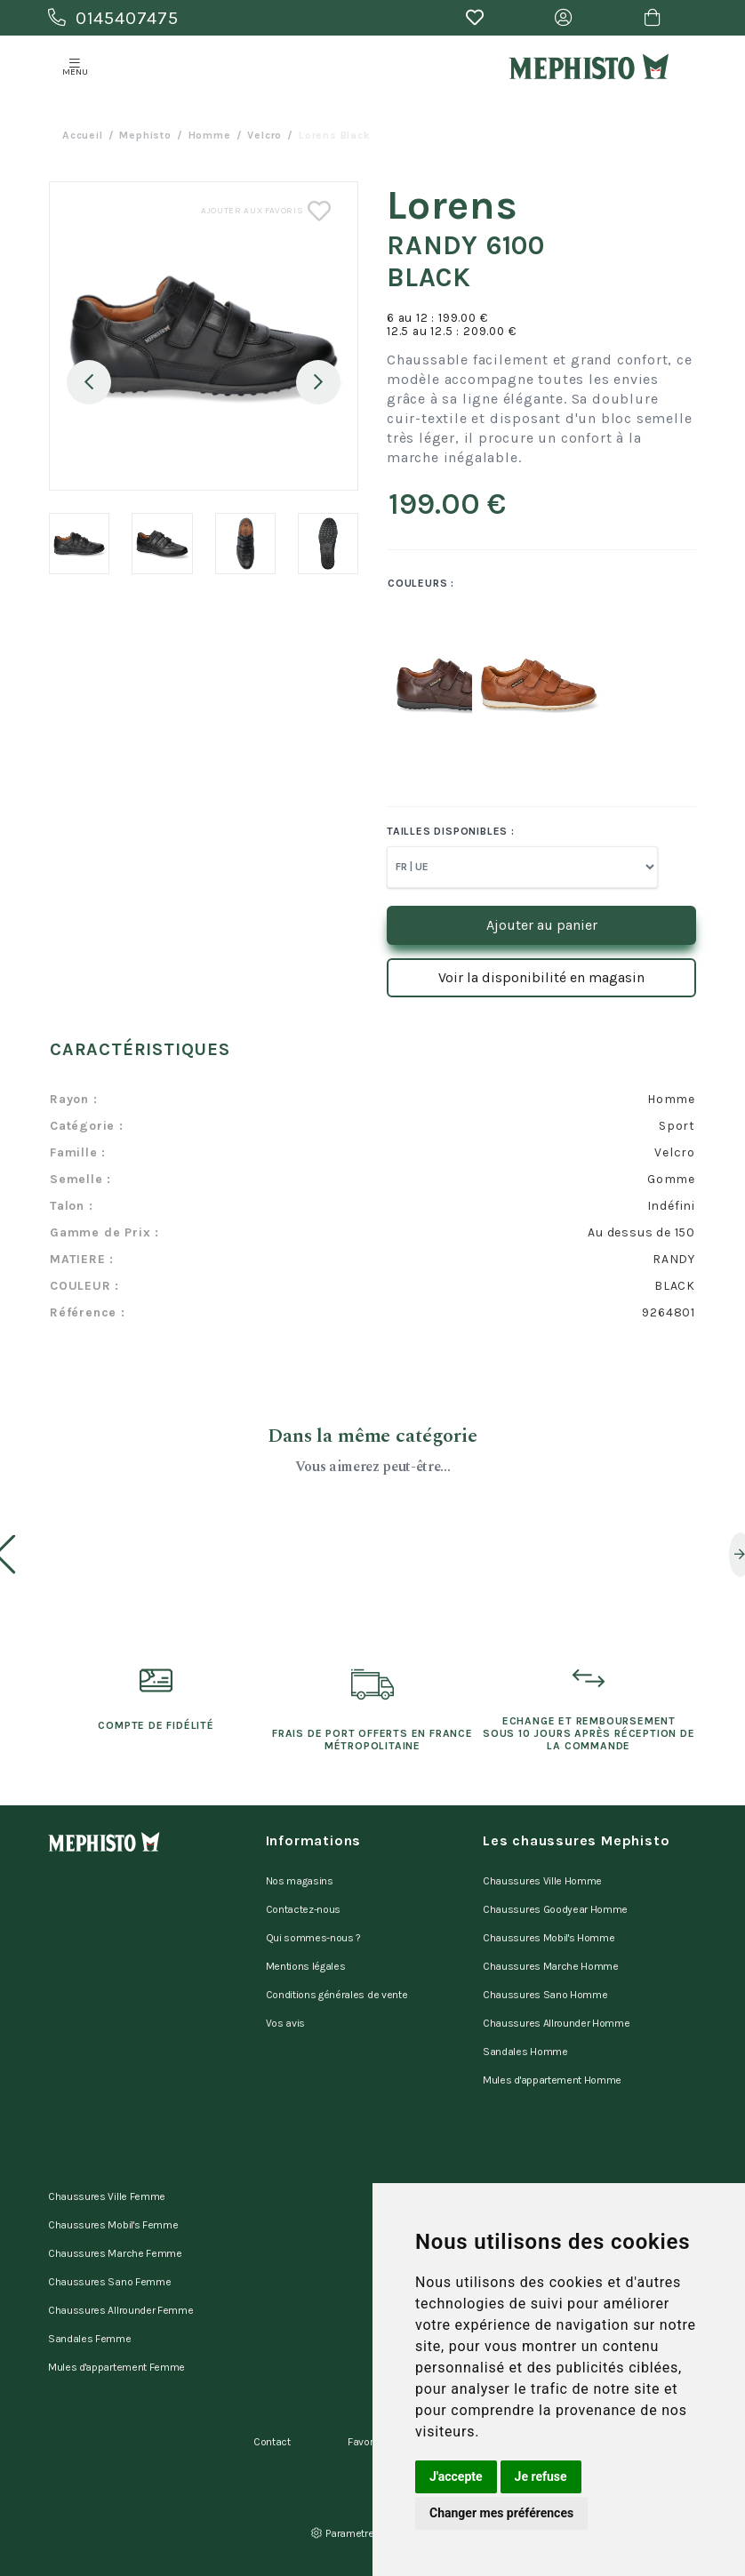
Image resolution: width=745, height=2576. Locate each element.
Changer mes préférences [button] (501, 2513)
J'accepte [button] (456, 2476)
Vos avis (285, 2023)
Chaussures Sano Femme (109, 2282)
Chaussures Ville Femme (106, 2196)
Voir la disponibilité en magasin (541, 977)
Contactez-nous (303, 1909)
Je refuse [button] (541, 2476)
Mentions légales (306, 1966)
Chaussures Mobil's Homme (548, 1938)
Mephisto (145, 135)
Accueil (82, 135)
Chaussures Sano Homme (545, 1994)
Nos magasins (299, 1881)
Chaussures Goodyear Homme (555, 1909)
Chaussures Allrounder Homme (556, 2023)
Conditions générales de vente (337, 1994)
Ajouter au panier (541, 924)
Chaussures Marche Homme (551, 1966)
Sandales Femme (90, 2338)
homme (209, 135)
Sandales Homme (525, 2051)
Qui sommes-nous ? (314, 1938)
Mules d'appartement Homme (552, 2080)
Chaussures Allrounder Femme (120, 2310)
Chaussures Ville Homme (542, 1881)
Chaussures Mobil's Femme (113, 2225)
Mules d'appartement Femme (116, 2367)
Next (318, 382)
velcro (264, 135)
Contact (272, 2442)
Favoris (364, 2442)
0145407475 (113, 18)
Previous (89, 382)
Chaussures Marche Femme (115, 2253)
